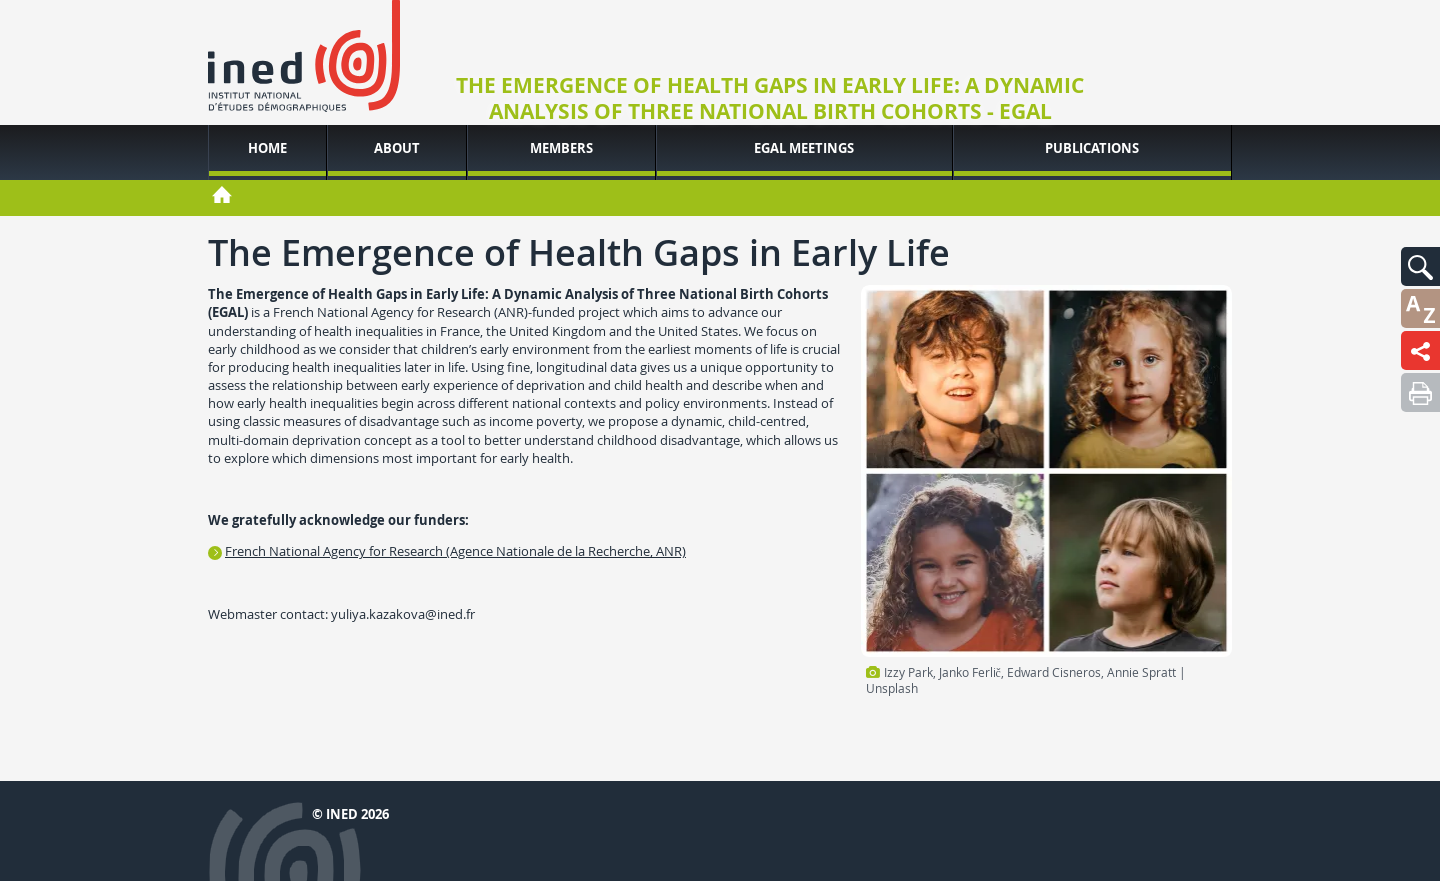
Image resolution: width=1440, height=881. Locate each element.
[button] (1420, 266)
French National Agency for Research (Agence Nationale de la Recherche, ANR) (455, 551)
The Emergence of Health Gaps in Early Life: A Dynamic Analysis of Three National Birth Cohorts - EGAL (770, 99)
